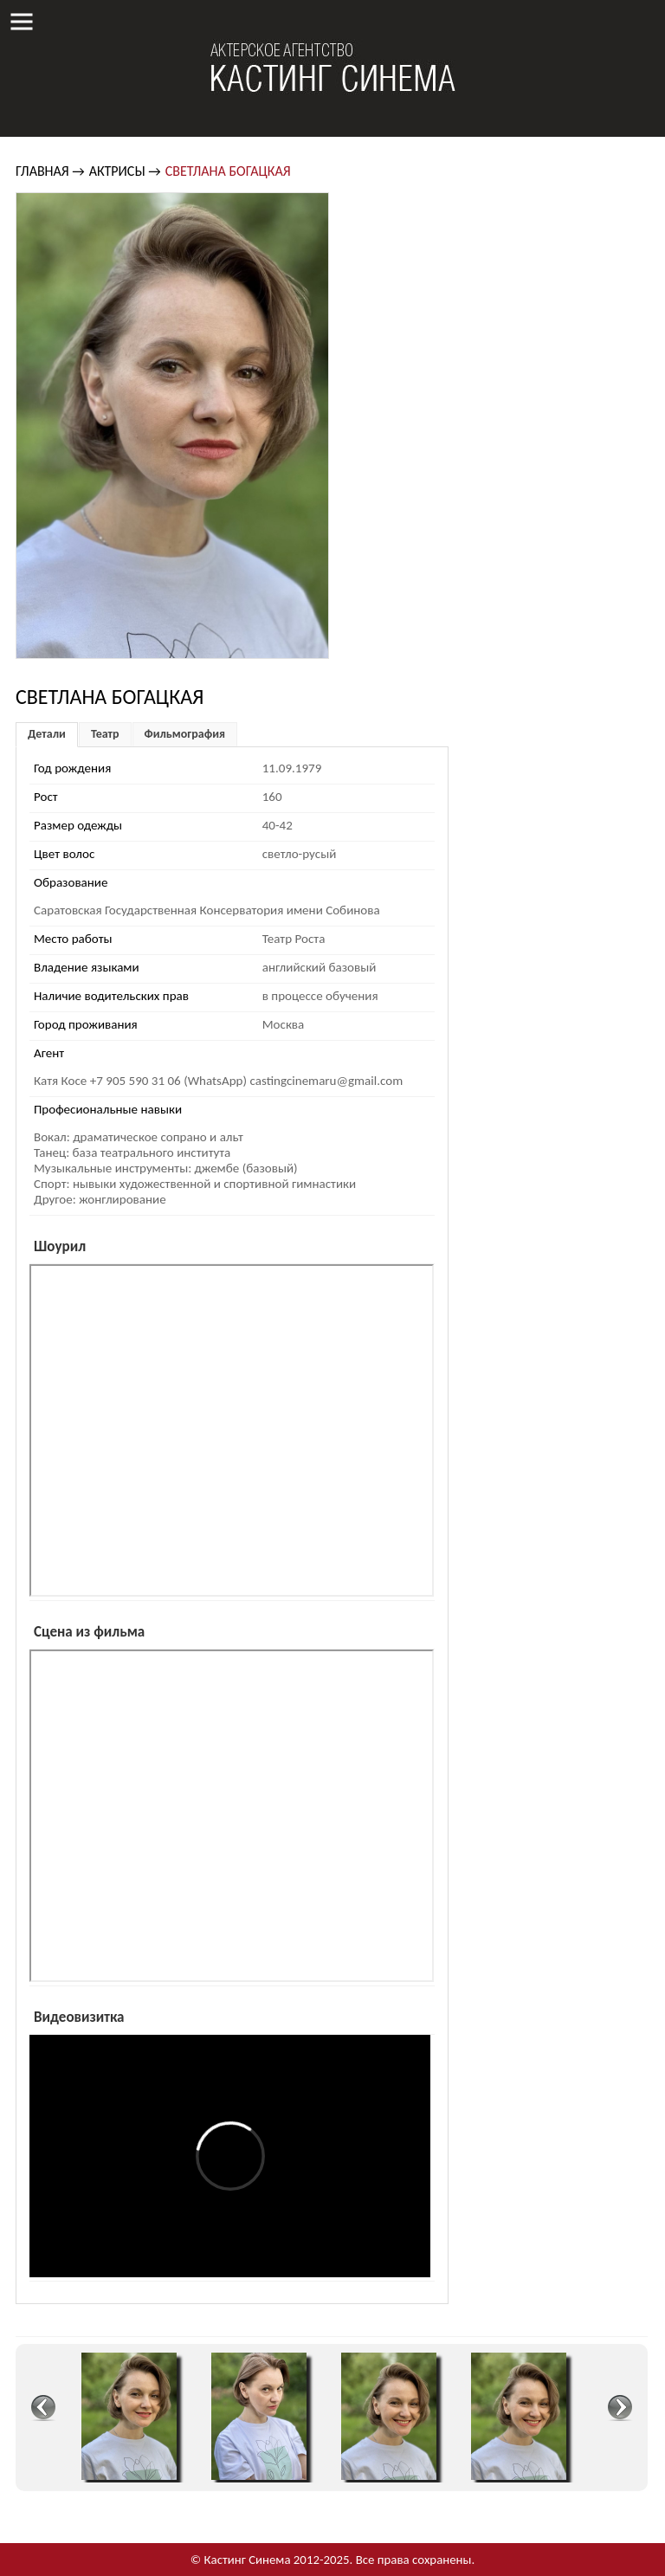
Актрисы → (125, 171)
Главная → (50, 171)
